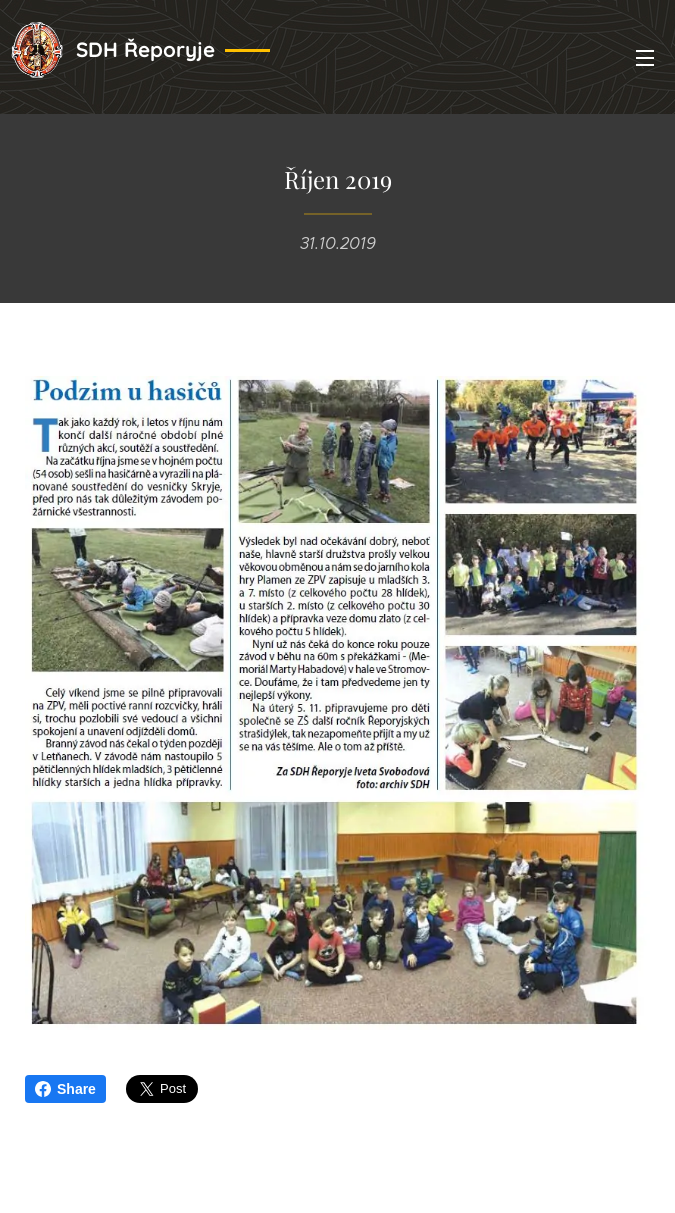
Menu (645, 58)
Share (65, 1089)
